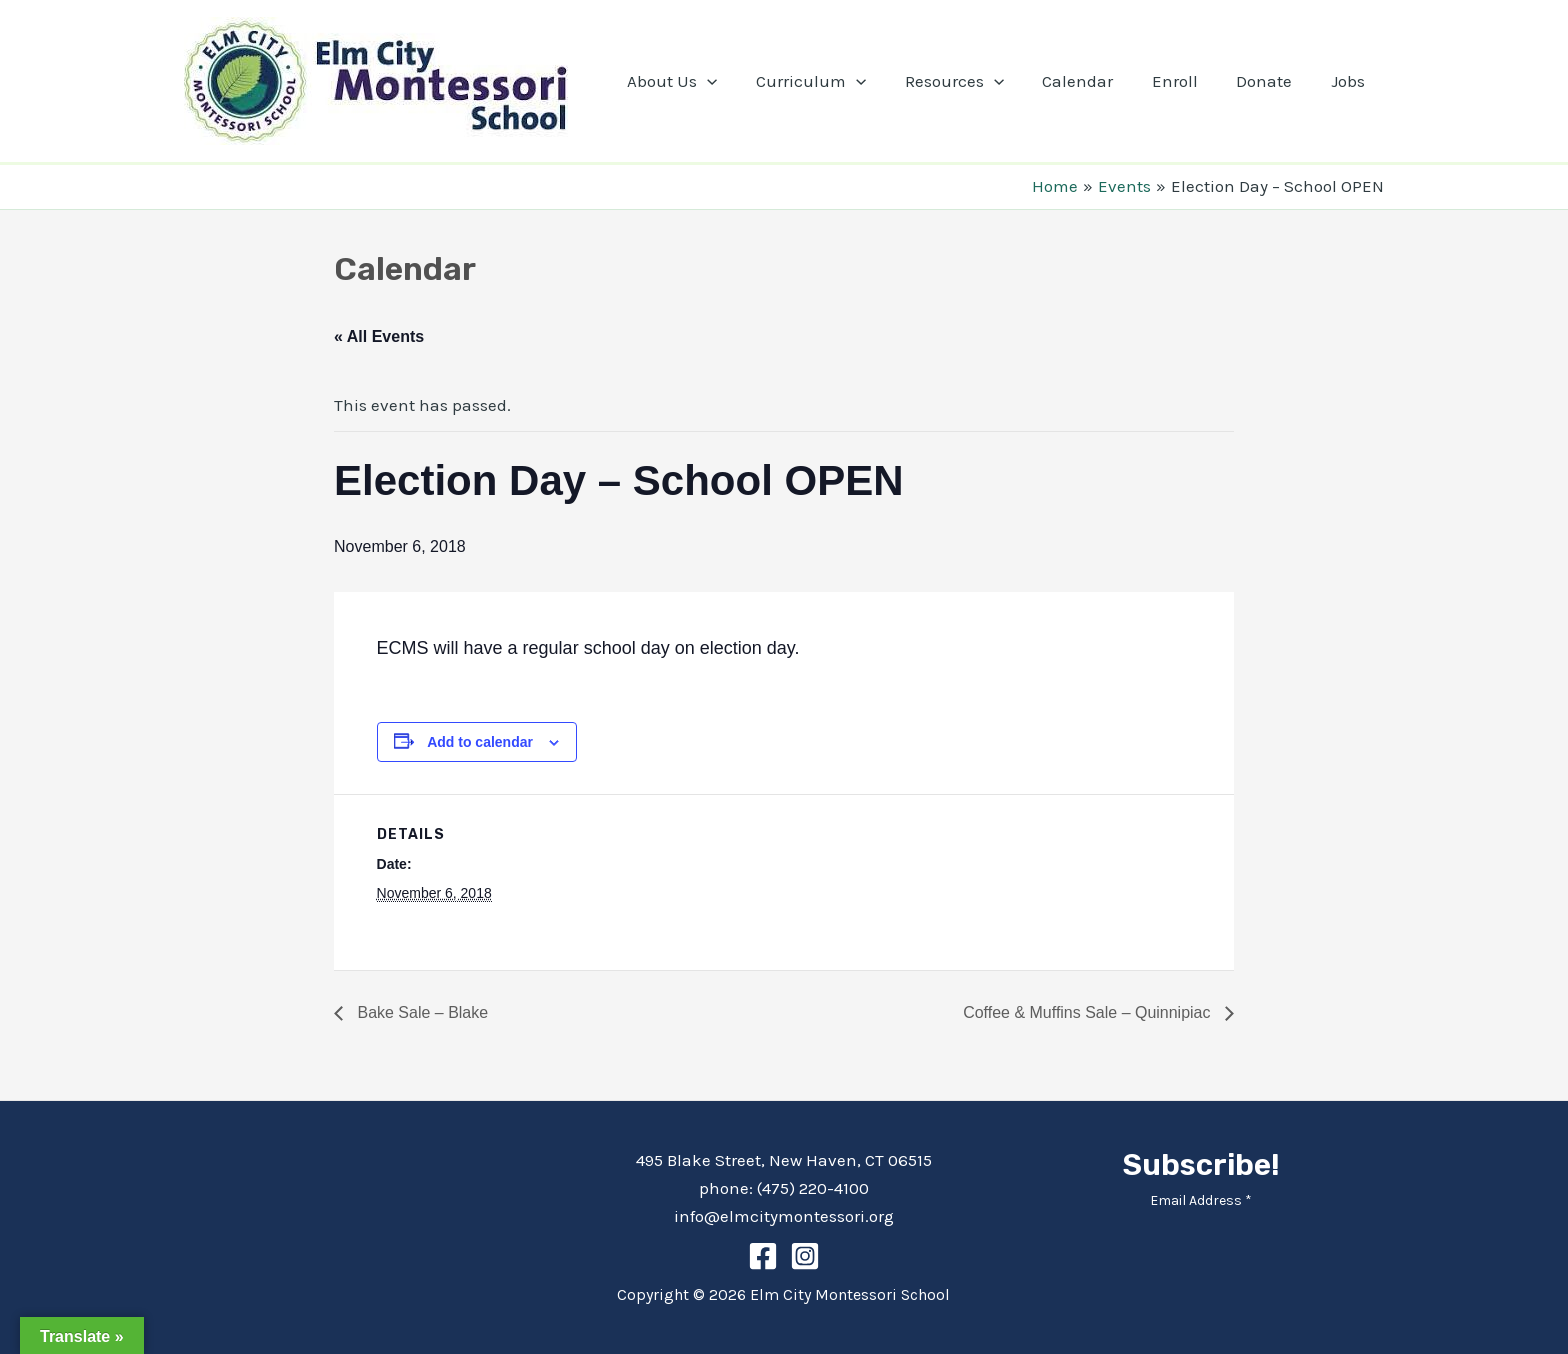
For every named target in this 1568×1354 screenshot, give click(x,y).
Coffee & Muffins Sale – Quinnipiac (1089, 1012)
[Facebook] (763, 1256)
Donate (1271, 81)
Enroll (1186, 81)
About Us (701, 81)
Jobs (1350, 81)
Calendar (1093, 81)
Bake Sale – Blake (420, 1012)
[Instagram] (805, 1256)
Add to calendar (480, 742)
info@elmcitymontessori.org (784, 1216)
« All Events (379, 336)
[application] (736, 81)
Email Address (1201, 1200)
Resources (974, 81)
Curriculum (836, 81)
